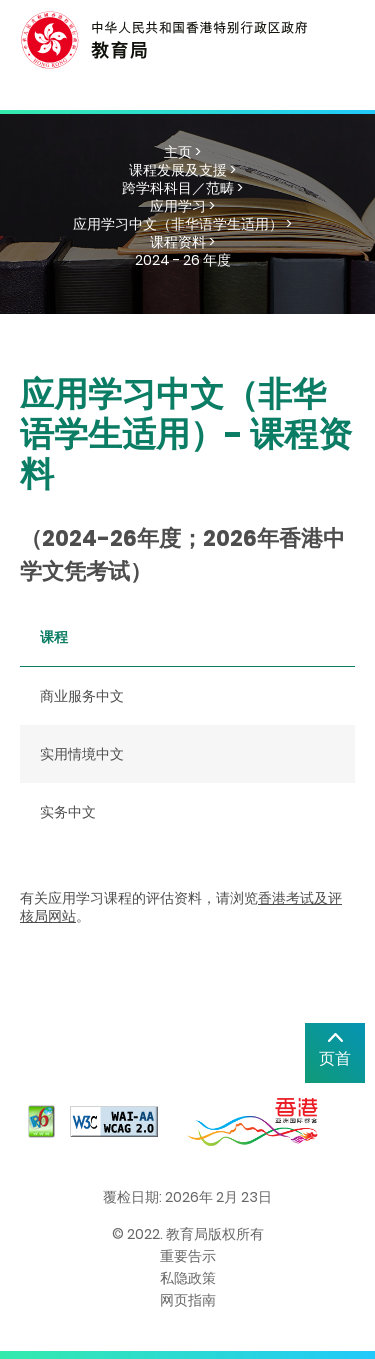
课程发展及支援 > (182, 170)
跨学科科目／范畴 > (182, 188)
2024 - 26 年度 (183, 260)
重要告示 (188, 1256)
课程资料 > (182, 242)
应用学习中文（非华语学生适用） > (182, 224)
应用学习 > (182, 206)
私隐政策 (188, 1278)
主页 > (182, 152)
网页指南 (188, 1300)
